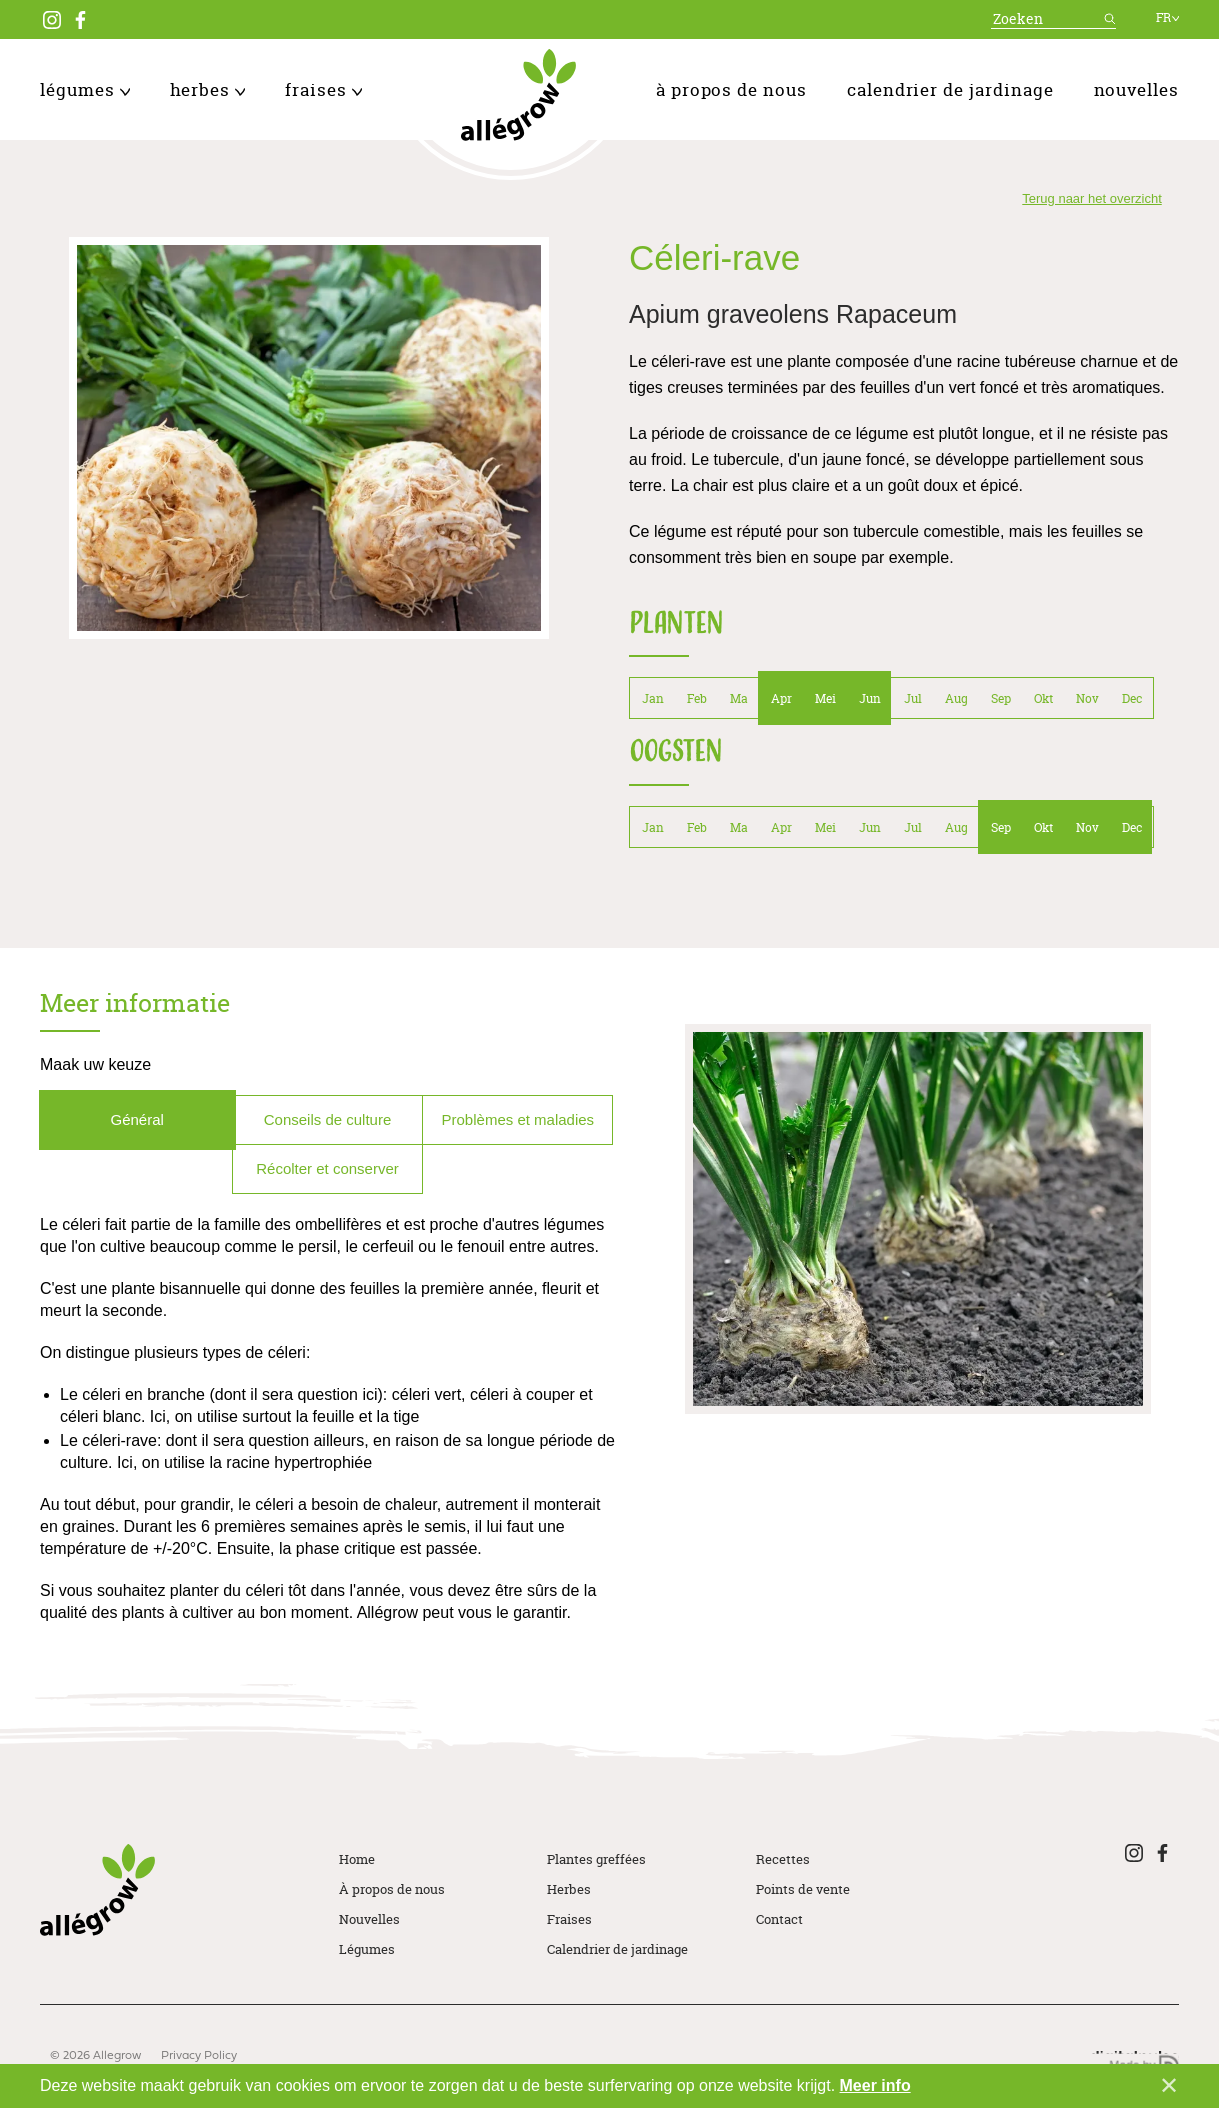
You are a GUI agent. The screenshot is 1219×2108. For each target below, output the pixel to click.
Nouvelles (1136, 89)
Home (357, 1859)
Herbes (208, 89)
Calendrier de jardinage (950, 89)
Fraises (323, 89)
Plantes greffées (596, 1859)
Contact (779, 1919)
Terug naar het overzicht (1091, 198)
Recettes (783, 1859)
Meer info (875, 2085)
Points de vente (803, 1889)
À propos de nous (731, 89)
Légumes (85, 89)
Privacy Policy (199, 2056)
